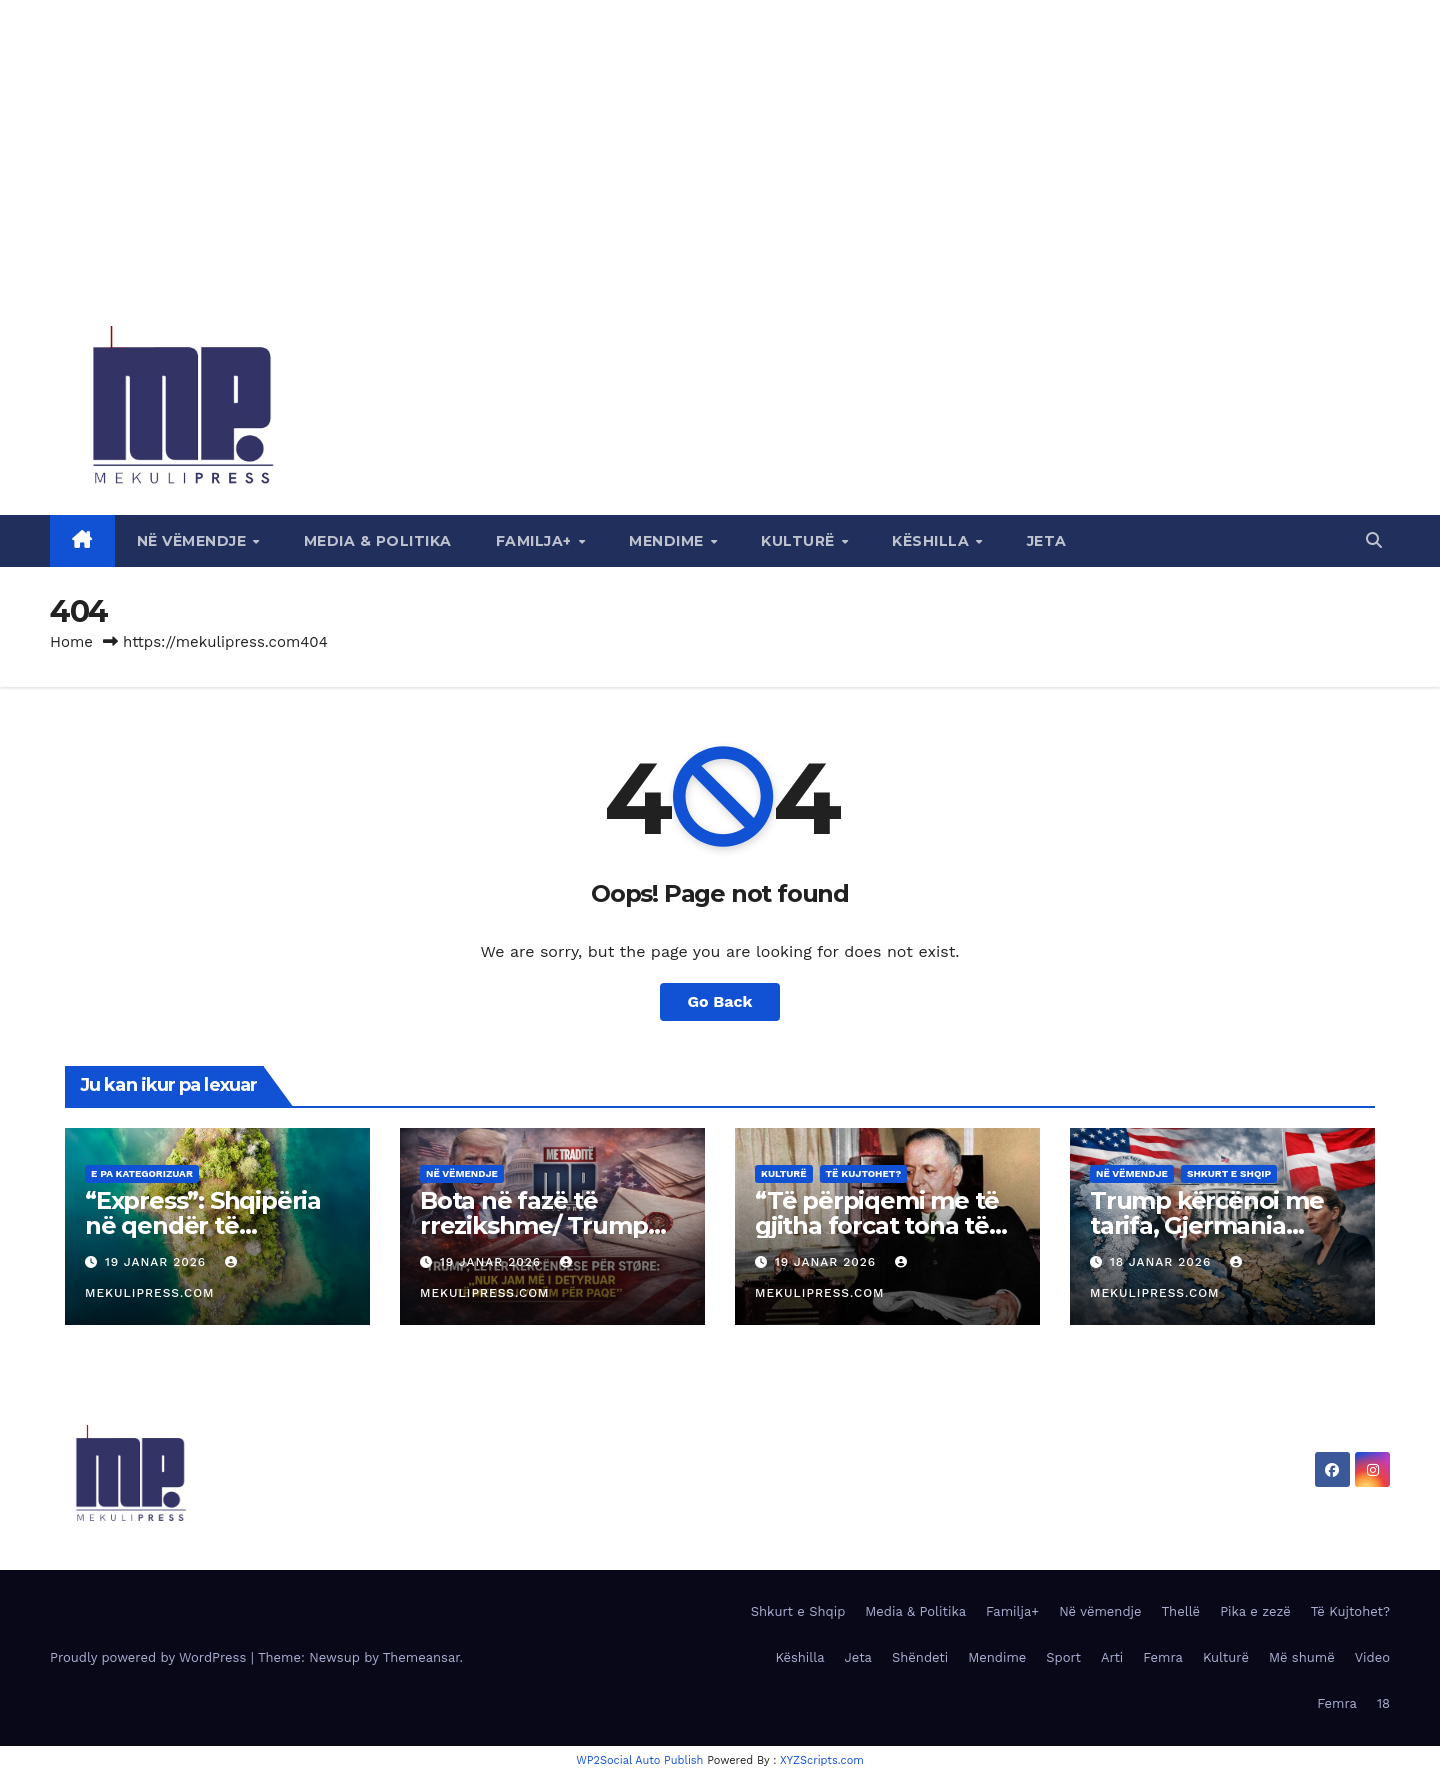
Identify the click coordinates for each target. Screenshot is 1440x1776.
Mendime (668, 541)
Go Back (720, 1001)
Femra (1163, 1657)
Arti (1112, 1657)
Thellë (1181, 1611)
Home (71, 642)
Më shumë (1302, 1657)
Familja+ (536, 541)
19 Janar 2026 (158, 1262)
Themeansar (421, 1657)
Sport (1063, 1657)
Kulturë (800, 541)
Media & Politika (378, 541)
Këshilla (933, 541)
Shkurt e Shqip (1229, 1173)
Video (1372, 1657)
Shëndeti (920, 1657)
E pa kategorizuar (142, 1173)
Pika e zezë (1255, 1611)
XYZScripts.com (822, 1760)
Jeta (1047, 541)
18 (1383, 1703)
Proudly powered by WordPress (150, 1657)
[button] (1374, 540)
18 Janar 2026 (1163, 1262)
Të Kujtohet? (864, 1173)
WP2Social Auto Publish (639, 1760)
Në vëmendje (194, 541)
